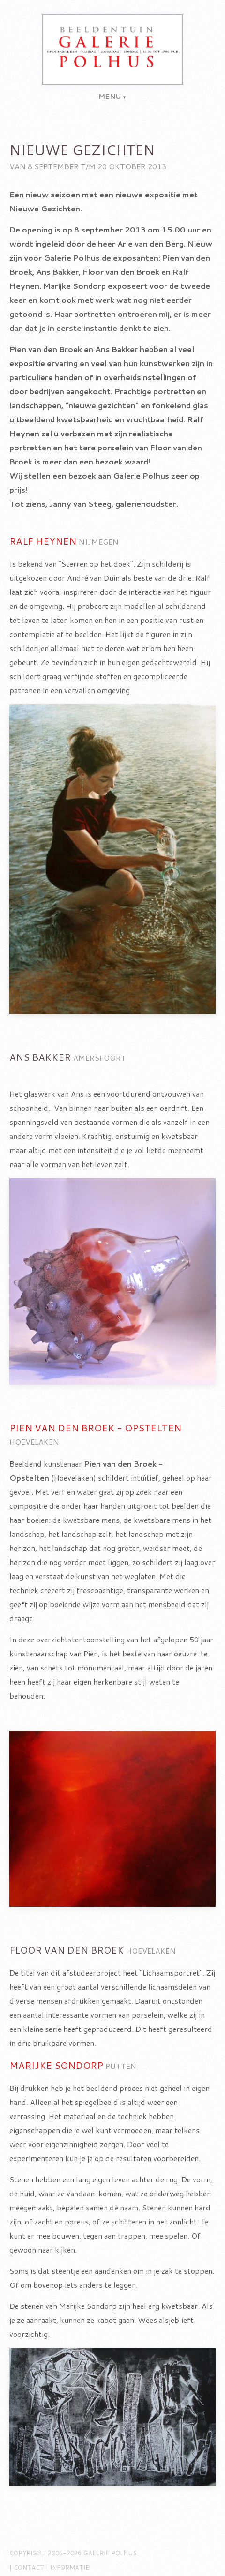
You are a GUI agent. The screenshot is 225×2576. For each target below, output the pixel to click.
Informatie (69, 2567)
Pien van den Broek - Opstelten (95, 1427)
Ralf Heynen (42, 540)
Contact (29, 2567)
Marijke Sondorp (56, 2065)
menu (109, 96)
